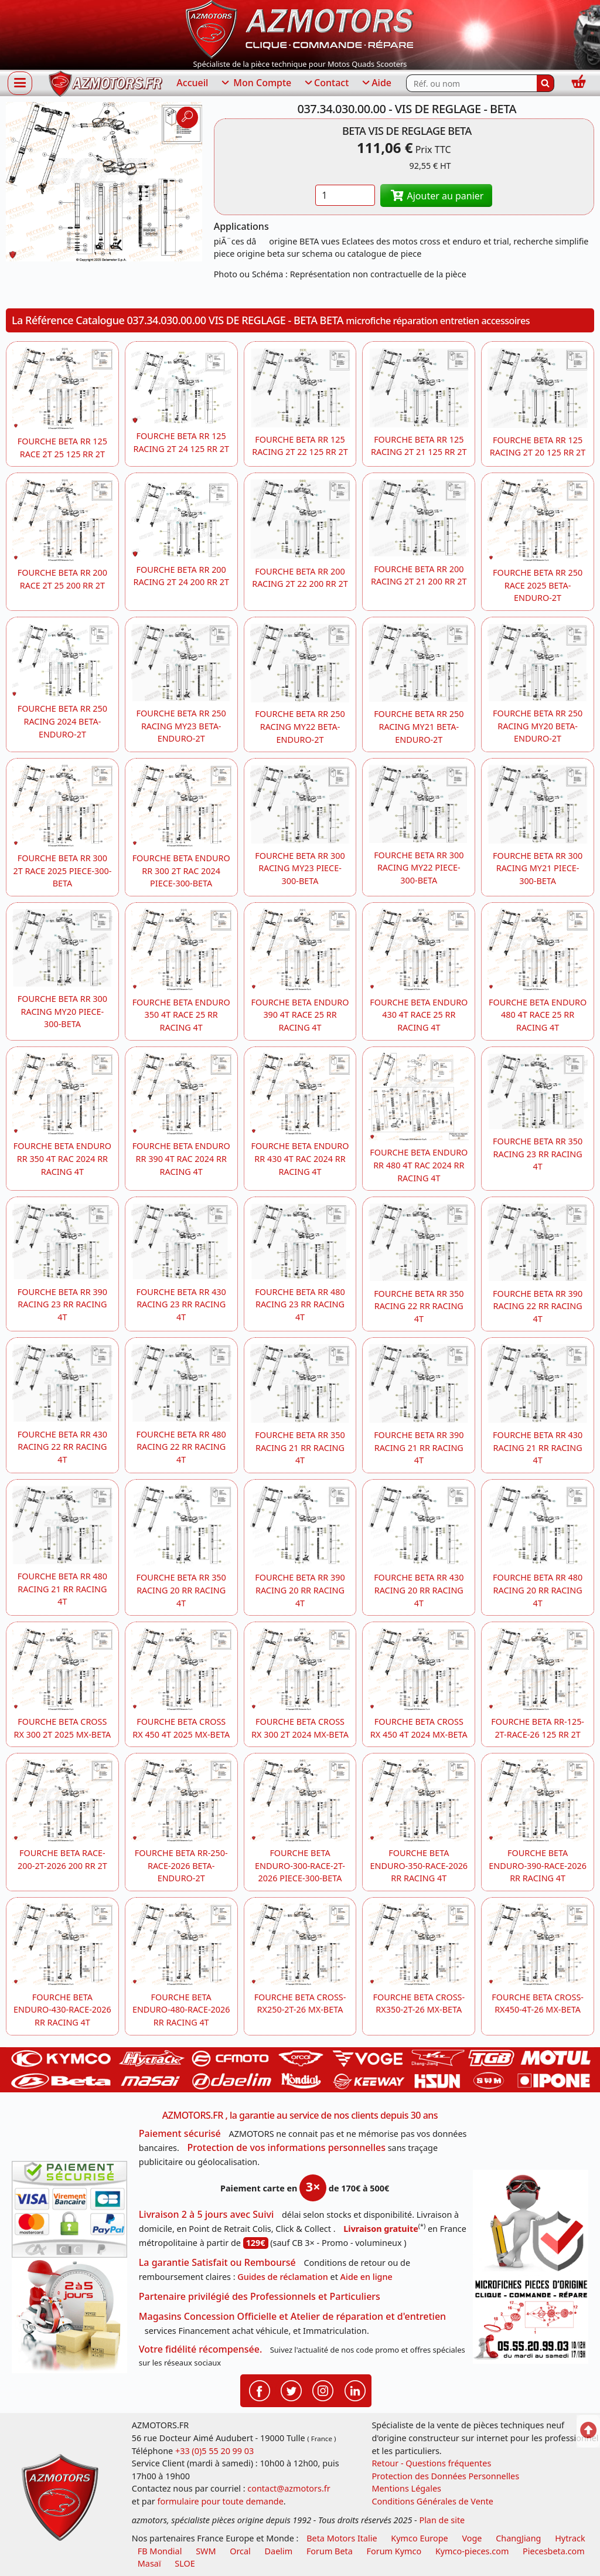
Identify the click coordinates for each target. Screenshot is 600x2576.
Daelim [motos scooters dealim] (279, 2551)
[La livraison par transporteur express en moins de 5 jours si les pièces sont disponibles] (69, 2315)
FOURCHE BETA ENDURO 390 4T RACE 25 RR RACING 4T (300, 1015)
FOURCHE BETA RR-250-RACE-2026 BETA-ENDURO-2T (181, 1865)
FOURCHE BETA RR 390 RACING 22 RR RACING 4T (537, 1306)
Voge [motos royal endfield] (472, 2538)
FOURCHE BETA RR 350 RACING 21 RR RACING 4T (300, 1447)
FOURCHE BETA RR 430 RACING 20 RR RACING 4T (418, 1590)
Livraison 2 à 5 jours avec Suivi (206, 2214)
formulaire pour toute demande (220, 2501)
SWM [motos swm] (206, 2551)
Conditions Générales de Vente (432, 2501)
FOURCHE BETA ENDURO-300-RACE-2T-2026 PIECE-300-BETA (300, 1865)
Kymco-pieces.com (472, 2551)
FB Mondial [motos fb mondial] (160, 2551)
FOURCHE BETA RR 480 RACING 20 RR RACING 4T (537, 1590)
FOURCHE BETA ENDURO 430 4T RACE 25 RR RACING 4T (419, 1015)
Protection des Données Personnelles (445, 2476)
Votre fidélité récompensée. (200, 2349)
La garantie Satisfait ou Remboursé (217, 2262)
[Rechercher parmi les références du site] (471, 83)
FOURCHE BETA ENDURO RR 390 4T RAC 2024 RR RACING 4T (181, 1158)
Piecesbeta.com (554, 2551)
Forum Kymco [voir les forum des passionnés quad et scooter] (394, 2551)
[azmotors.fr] (105, 83)
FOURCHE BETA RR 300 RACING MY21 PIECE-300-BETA (537, 868)
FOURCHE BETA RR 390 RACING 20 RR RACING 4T (300, 1590)
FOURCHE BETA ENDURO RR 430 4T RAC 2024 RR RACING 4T (300, 1158)
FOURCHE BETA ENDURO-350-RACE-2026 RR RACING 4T (419, 1865)
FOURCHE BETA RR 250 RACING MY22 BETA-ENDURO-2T (300, 726)
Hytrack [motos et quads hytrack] (570, 2538)
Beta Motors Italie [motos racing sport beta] (341, 2538)
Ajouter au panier (436, 195)
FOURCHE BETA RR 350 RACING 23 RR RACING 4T (537, 1154)
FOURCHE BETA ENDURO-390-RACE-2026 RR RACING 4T (538, 1865)
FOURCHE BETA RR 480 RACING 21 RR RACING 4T (62, 1589)
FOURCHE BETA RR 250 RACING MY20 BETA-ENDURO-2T (537, 726)
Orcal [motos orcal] (240, 2551)
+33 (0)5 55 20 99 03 (214, 2450)
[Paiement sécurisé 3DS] (69, 2209)
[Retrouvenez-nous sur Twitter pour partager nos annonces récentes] (291, 2389)
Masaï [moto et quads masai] (149, 2563)
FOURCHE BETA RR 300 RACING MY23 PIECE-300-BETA (300, 868)
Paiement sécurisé (180, 2133)
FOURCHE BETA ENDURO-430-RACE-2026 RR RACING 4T (62, 2010)
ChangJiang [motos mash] (518, 2538)
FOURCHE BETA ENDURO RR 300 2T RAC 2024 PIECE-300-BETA (181, 870)
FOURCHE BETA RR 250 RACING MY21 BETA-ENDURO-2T (418, 726)
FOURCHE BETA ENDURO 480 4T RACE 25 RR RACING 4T (538, 1015)
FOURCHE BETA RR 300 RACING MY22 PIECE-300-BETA (418, 867)
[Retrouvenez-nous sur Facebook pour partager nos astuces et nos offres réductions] (259, 2389)
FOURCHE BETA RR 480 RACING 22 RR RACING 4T (181, 1447)
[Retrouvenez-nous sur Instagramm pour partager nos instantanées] (322, 2389)
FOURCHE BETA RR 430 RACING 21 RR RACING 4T (537, 1447)
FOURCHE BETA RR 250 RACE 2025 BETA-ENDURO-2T (537, 585)
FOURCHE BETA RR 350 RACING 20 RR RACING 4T (181, 1590)
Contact (326, 83)
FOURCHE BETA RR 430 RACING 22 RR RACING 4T (62, 1447)
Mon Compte (255, 83)
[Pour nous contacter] (530, 2320)
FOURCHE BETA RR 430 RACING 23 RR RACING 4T (181, 1304)
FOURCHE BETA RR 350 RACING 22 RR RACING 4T (418, 1306)
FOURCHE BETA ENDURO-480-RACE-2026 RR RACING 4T (181, 2010)
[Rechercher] (545, 83)
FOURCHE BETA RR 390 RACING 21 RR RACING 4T (418, 1447)
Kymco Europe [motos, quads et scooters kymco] (419, 2538)
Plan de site (442, 2520)
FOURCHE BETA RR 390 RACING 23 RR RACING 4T (62, 1304)
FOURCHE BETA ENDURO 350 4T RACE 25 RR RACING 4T (181, 1015)
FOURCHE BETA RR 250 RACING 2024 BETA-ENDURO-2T (62, 721)
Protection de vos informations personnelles (287, 2147)
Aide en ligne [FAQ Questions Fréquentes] (366, 2276)
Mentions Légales (406, 2488)
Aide (375, 83)
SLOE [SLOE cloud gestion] (185, 2563)
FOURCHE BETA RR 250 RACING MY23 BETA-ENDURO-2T (181, 726)
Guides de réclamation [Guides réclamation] (282, 2276)
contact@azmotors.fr (288, 2488)
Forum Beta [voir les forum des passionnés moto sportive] (329, 2551)
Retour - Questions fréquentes (431, 2463)
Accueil (192, 82)
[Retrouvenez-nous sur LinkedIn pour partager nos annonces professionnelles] (355, 2389)
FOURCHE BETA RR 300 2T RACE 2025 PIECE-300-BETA (62, 870)
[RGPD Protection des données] (530, 2223)
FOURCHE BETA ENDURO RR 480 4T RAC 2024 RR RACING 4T (419, 1165)
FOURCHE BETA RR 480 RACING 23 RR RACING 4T (300, 1304)
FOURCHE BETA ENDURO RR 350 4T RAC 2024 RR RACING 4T (62, 1158)
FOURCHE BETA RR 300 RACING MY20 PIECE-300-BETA (62, 1011)
